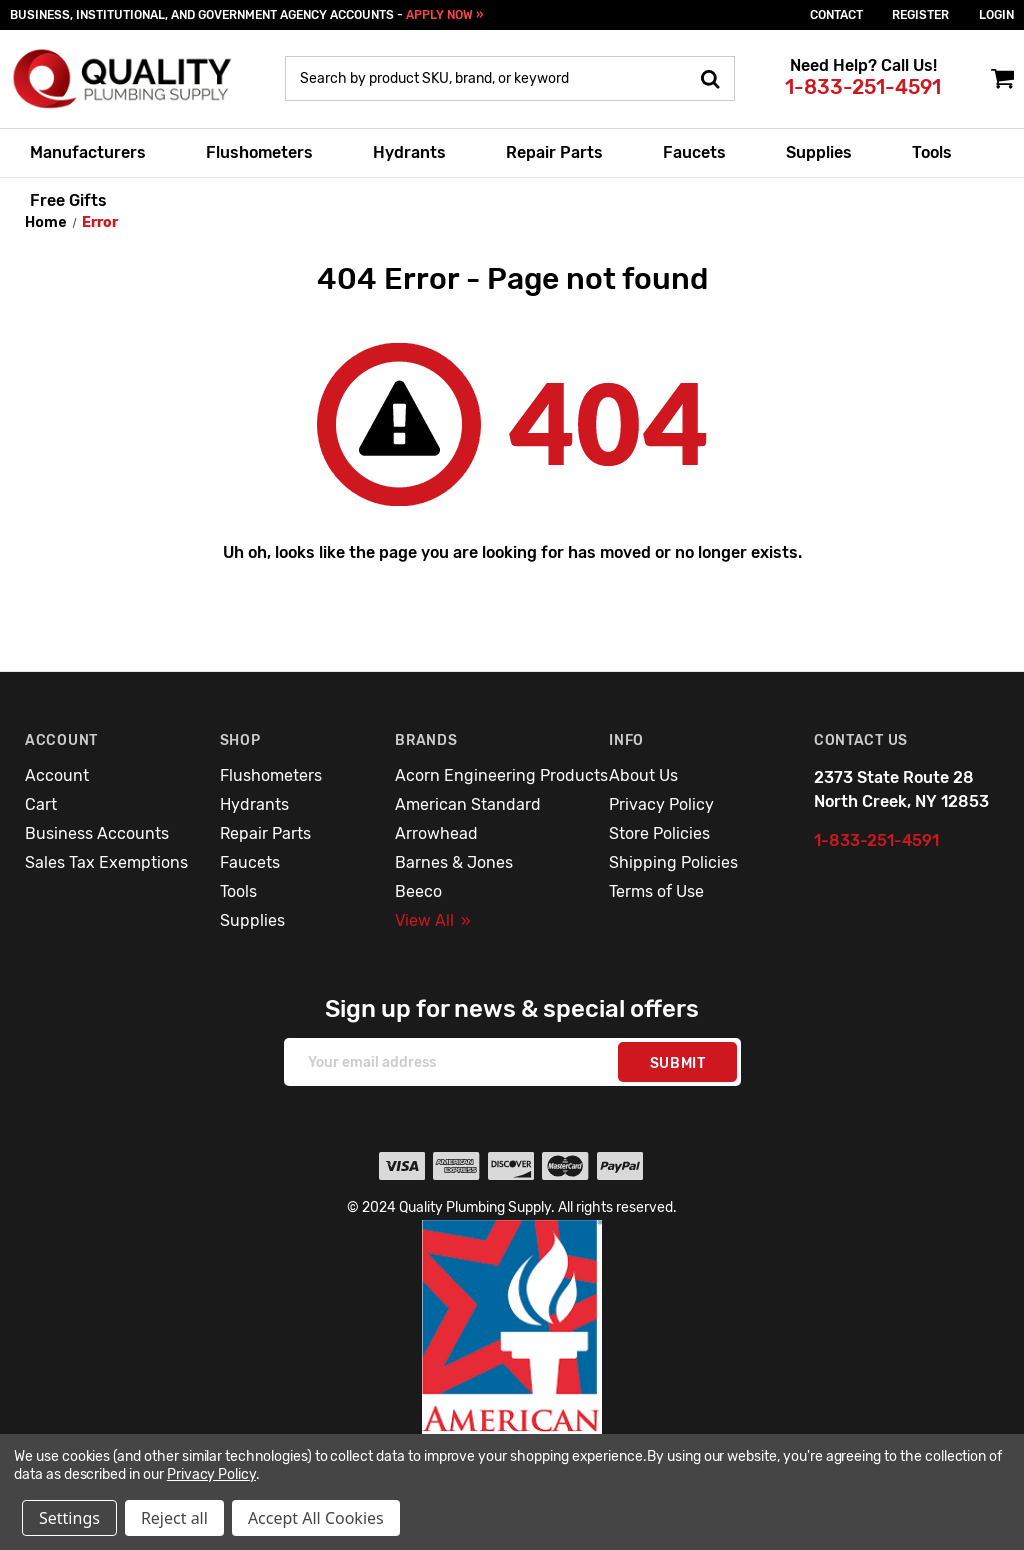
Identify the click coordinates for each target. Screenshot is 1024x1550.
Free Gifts (68, 200)
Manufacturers (88, 152)
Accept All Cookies (316, 1518)
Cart (41, 804)
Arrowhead (436, 833)
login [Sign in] (996, 15)
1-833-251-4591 (863, 87)
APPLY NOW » (444, 15)
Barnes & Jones (454, 862)
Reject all (174, 1518)
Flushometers (259, 152)
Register (920, 15)
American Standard (468, 804)
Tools (932, 152)
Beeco (418, 891)
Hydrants (409, 152)
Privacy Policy (661, 804)
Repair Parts (554, 152)
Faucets (694, 152)
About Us (643, 775)
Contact (836, 15)
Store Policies (659, 833)
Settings (69, 1518)
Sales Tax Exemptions (106, 862)
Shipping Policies (673, 862)
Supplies (819, 152)
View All (433, 920)
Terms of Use (656, 891)
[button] (512, 1370)
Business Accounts (97, 833)
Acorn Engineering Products (501, 775)
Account (57, 775)
